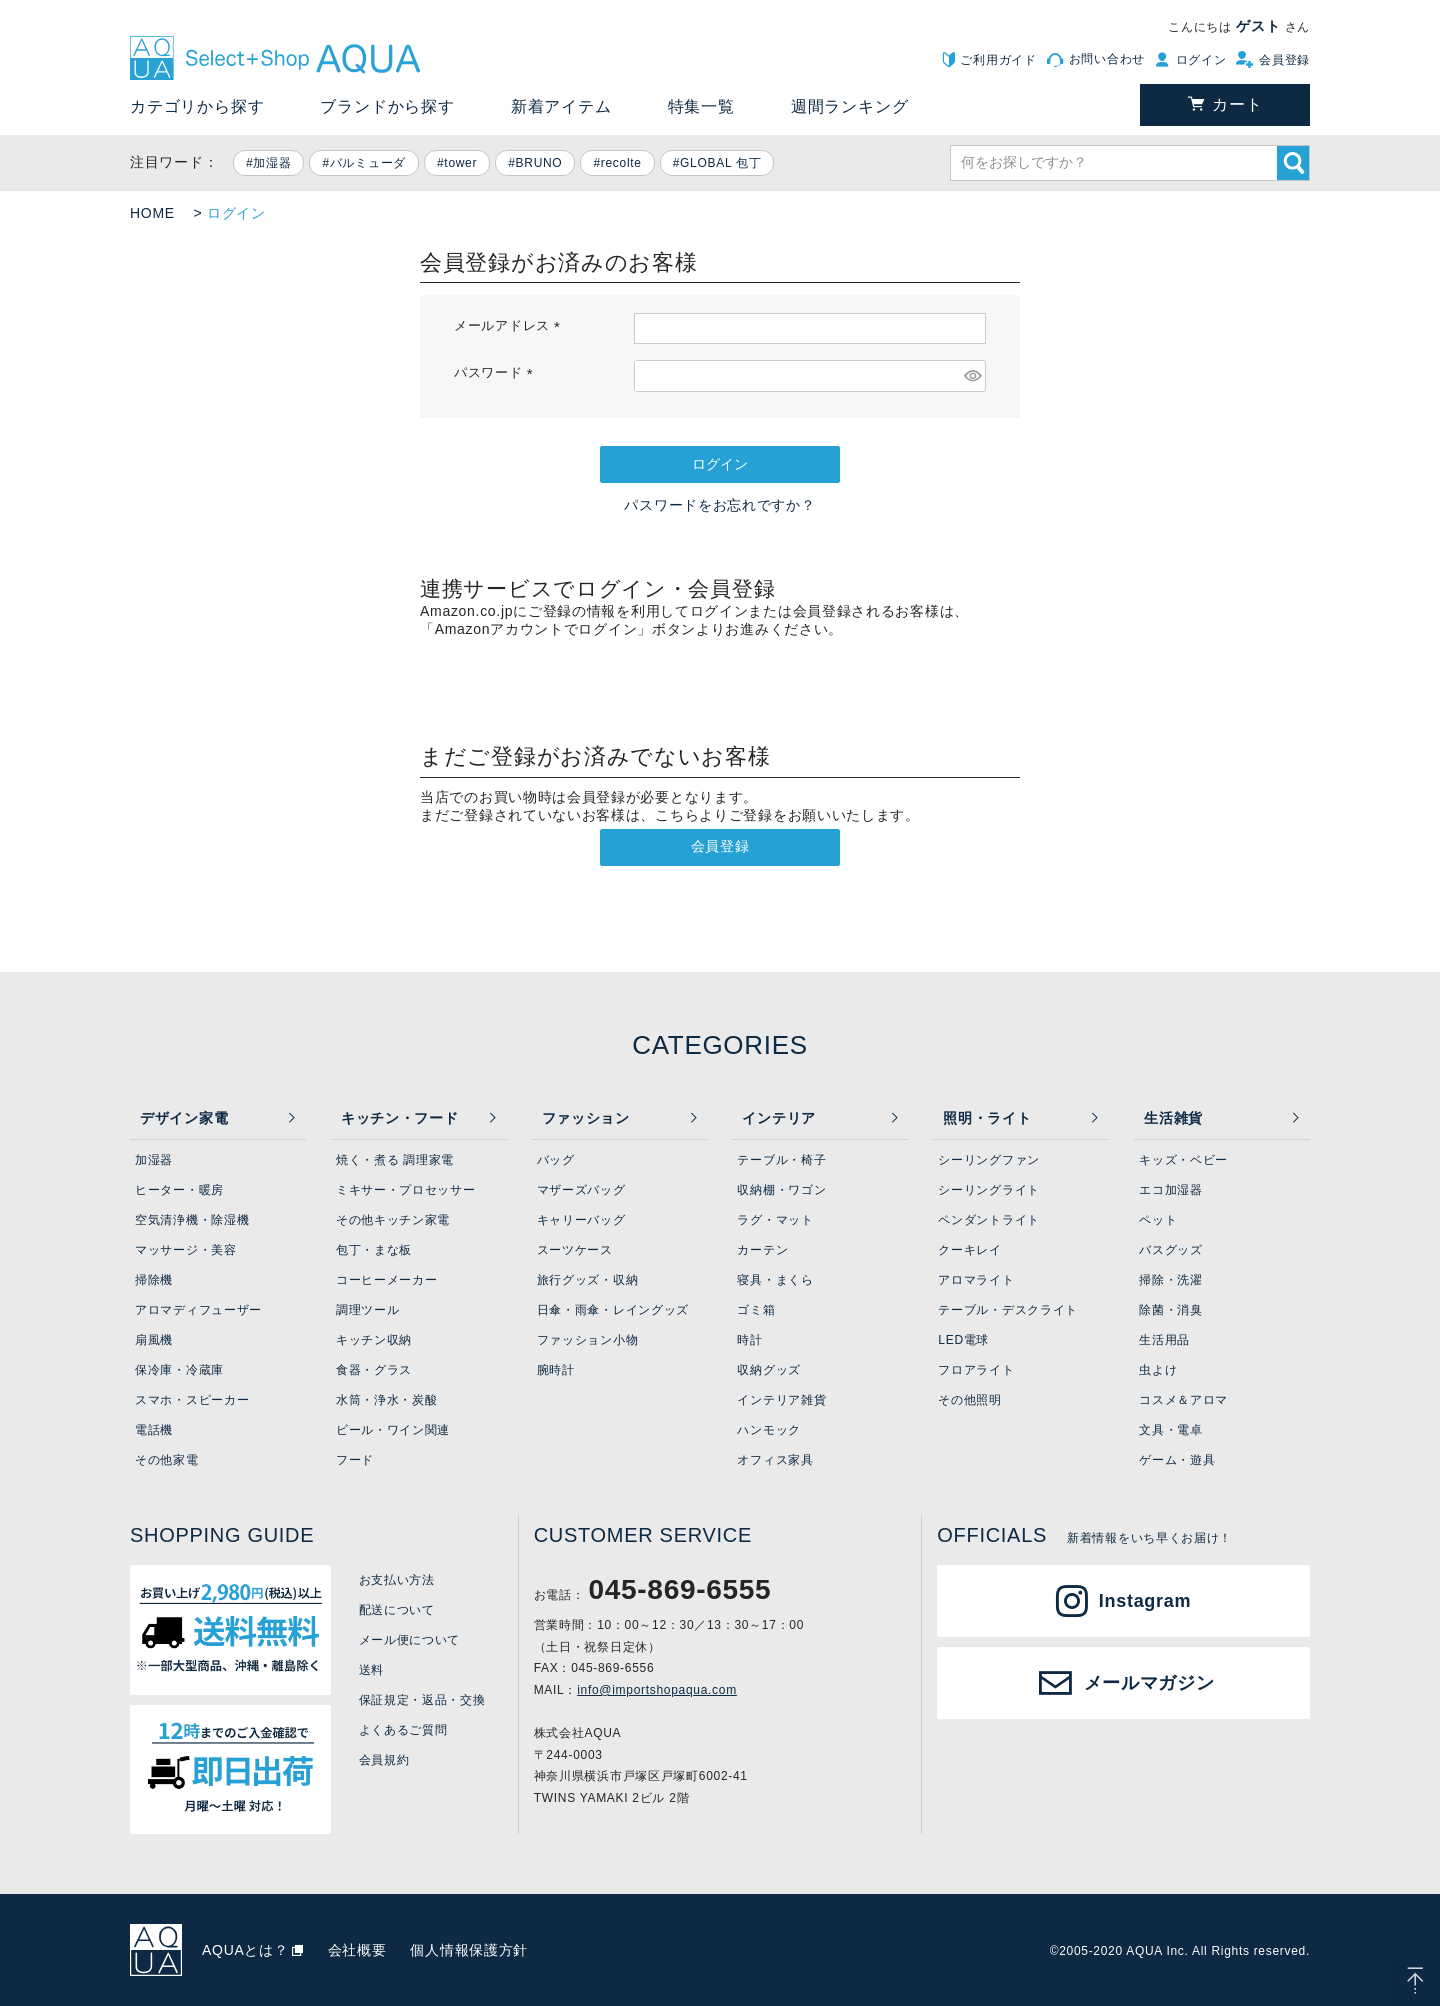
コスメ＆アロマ (1183, 1400)
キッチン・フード (400, 1118)
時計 (749, 1340)
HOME (152, 213)
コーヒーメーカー (387, 1280)
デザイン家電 (184, 1118)
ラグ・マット (775, 1220)
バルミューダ (368, 163)
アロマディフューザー (198, 1310)
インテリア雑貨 (781, 1400)
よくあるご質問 (403, 1730)
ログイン (1201, 60)
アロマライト (976, 1280)
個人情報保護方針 (469, 1950)
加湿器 (272, 163)
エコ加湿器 (1171, 1190)
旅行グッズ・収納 (588, 1280)
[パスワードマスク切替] (972, 376)
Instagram (1145, 1601)
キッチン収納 (374, 1340)
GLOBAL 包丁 (720, 163)
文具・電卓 (1171, 1430)
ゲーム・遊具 (1177, 1460)
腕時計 (556, 1370)
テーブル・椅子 (781, 1160)
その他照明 (970, 1400)
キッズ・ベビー (1183, 1160)
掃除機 (154, 1280)
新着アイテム (561, 106)
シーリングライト (989, 1190)
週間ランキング (850, 106)
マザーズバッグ (581, 1190)
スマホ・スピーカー (192, 1400)
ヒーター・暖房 (179, 1190)
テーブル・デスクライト (1008, 1310)
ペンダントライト (989, 1220)
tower (460, 163)
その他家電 (167, 1460)
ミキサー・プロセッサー (406, 1190)
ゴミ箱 (756, 1310)
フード (355, 1460)
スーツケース (575, 1250)
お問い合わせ (1107, 59)
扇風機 (154, 1340)
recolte (621, 163)
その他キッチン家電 (393, 1220)
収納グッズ (769, 1370)
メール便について (410, 1640)
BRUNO (539, 163)
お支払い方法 (397, 1580)
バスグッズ (1171, 1250)
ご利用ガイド (998, 60)
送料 (371, 1670)
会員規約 (384, 1760)
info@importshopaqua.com (657, 1690)
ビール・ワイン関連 (393, 1430)
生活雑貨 (1173, 1118)
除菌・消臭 (1171, 1310)
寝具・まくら (775, 1280)
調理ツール (368, 1310)
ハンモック (769, 1430)
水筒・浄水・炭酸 (387, 1400)
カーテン (762, 1250)
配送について (397, 1610)
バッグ (556, 1160)
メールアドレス (510, 326)
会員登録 (1284, 60)
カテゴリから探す (197, 106)
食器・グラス (374, 1370)
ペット (1158, 1220)
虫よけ (1158, 1370)
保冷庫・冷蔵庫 (179, 1370)
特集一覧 (701, 106)
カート (1237, 104)
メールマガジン (1149, 1683)
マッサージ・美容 (186, 1250)
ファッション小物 (588, 1340)
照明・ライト (987, 1118)
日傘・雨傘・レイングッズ (613, 1310)
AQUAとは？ (245, 1950)
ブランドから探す (387, 106)
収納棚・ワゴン (781, 1190)
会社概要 (357, 1950)
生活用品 (1164, 1340)
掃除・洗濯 (1171, 1280)
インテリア (779, 1118)
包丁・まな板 (374, 1250)
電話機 (154, 1430)
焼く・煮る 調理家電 (395, 1160)
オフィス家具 (775, 1460)
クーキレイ (970, 1250)
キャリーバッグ (581, 1220)
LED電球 (963, 1340)
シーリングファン (989, 1160)
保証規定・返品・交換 (422, 1700)
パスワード (496, 373)
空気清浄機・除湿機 (192, 1220)
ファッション (586, 1118)
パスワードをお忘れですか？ (719, 505)
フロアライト (976, 1370)
